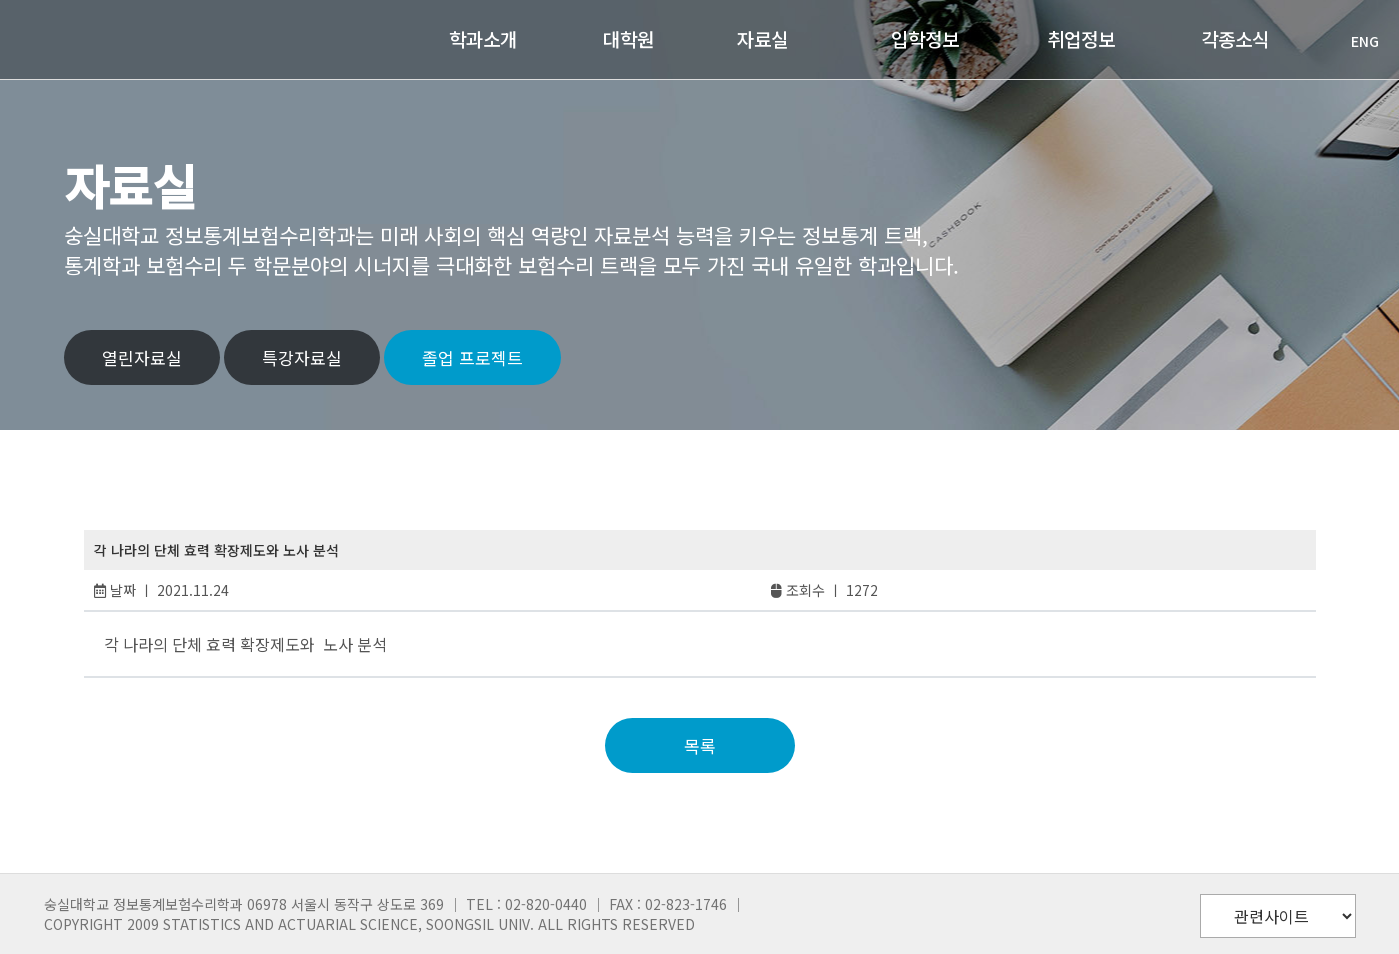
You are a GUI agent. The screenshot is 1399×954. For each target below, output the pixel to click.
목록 (700, 745)
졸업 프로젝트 (472, 357)
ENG (1355, 41)
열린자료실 (142, 357)
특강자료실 (302, 357)
